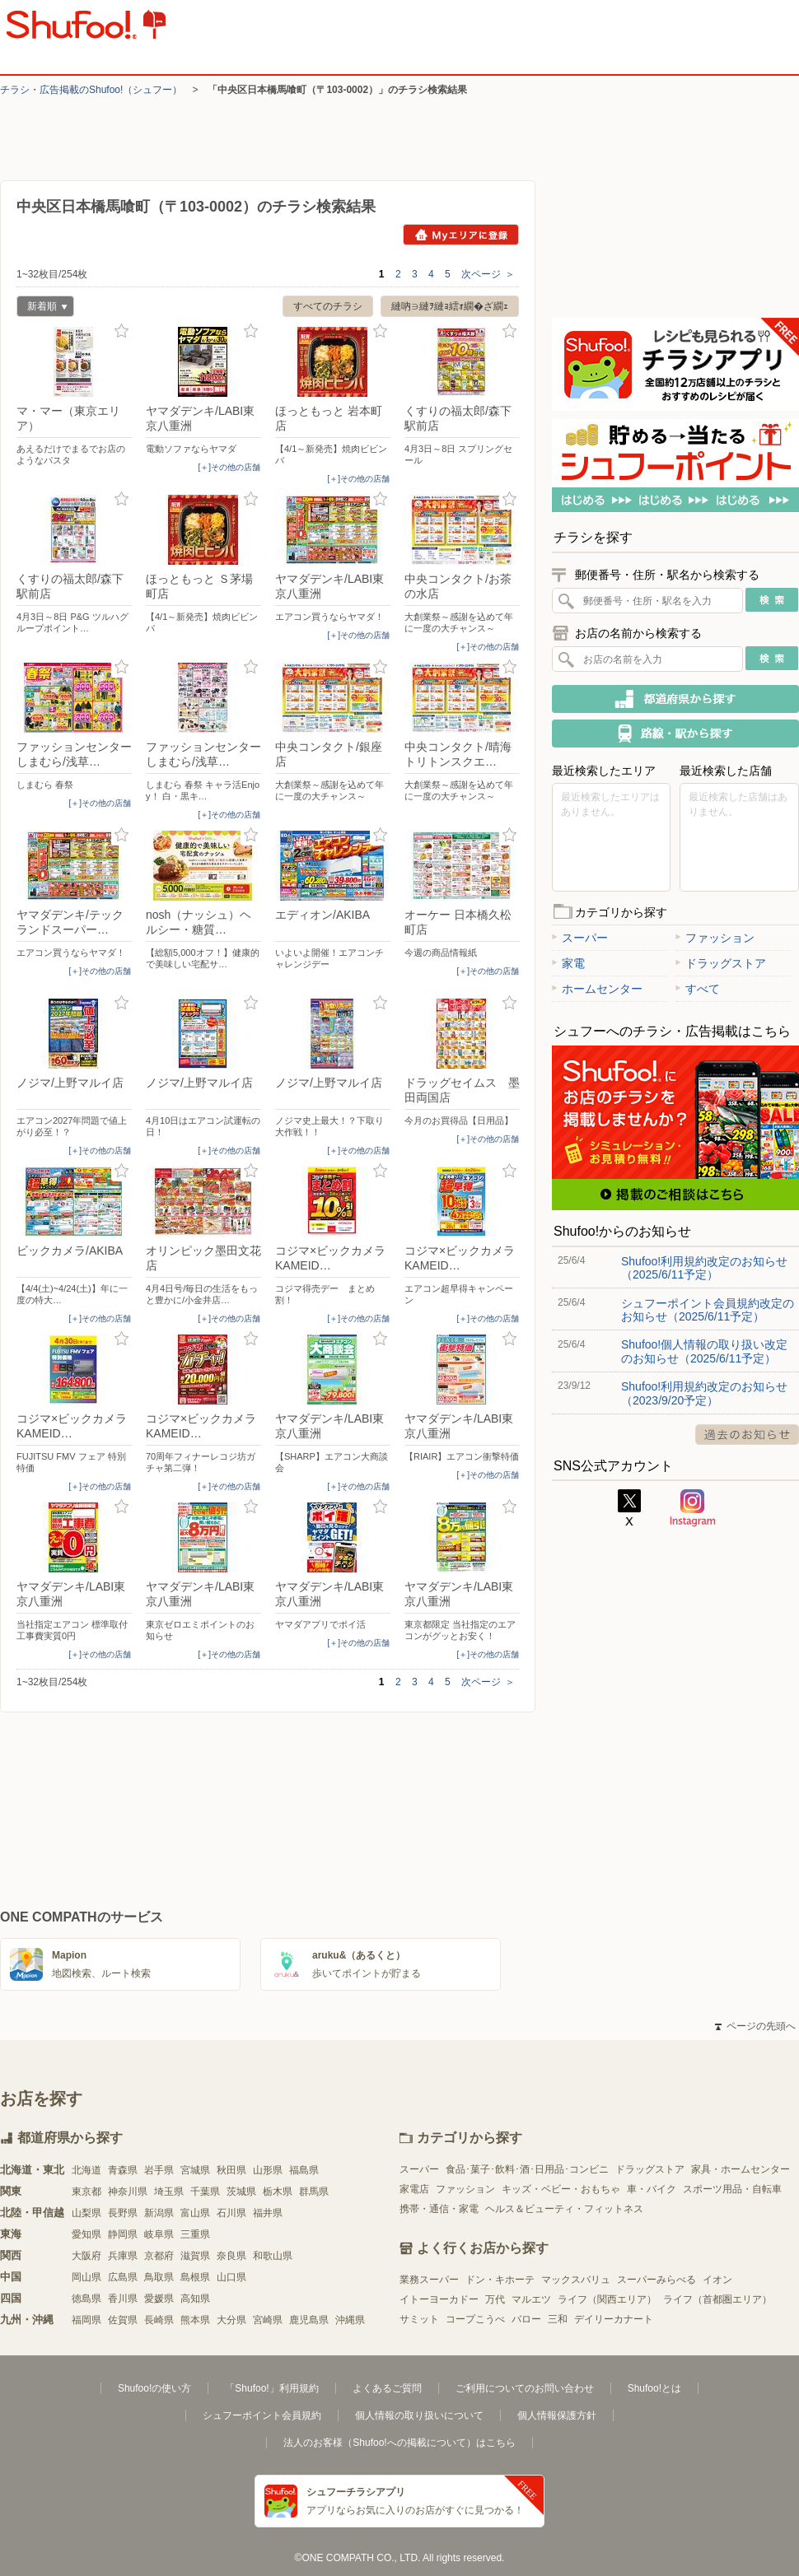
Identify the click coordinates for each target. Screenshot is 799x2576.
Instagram (693, 1508)
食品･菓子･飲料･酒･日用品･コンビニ (527, 2169)
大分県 (231, 2320)
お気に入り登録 (121, 331)
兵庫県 (123, 2256)
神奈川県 (127, 2191)
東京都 (86, 2191)
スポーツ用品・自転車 (732, 2189)
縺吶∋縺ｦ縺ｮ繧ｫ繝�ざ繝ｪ (449, 306)
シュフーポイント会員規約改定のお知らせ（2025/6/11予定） (707, 1310)
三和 (558, 2319)
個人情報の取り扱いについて (419, 2415)
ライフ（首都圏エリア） (717, 2299)
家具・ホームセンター (740, 2169)
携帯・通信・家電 (439, 2209)
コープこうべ (475, 2319)
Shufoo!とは (654, 2388)
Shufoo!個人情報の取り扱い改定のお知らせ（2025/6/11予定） (704, 1351)
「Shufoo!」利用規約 (271, 2388)
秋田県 (231, 2170)
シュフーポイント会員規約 (262, 2415)
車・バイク (651, 2189)
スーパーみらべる (656, 2279)
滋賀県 (195, 2256)
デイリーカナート (613, 2319)
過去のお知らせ (747, 1434)
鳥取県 (159, 2277)
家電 (568, 963)
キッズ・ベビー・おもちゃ (561, 2189)
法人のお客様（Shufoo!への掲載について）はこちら (399, 2442)
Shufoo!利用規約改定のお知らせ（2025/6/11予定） (704, 1268)
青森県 (123, 2170)
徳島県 (86, 2298)
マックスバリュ (575, 2279)
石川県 (231, 2213)
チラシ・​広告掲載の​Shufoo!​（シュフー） (91, 89)
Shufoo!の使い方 (154, 2388)
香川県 (123, 2298)
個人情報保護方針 (556, 2415)
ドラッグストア (720, 963)
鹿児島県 (309, 2320)
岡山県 (86, 2277)
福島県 (304, 2170)
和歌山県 (272, 2256)
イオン (717, 2279)
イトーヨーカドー (439, 2299)
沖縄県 (350, 2320)
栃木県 (277, 2191)
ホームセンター (597, 988)
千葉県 (205, 2191)
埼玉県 (169, 2191)
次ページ (488, 274)
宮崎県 (268, 2320)
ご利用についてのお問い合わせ (525, 2388)
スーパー (580, 937)
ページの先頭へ (755, 2026)
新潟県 (159, 2213)
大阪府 (86, 2256)
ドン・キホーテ (500, 2279)
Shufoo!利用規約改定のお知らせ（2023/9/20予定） (704, 1393)
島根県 (195, 2277)
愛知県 (86, 2234)
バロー (526, 2319)
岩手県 (159, 2170)
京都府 (159, 2256)
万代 (495, 2299)
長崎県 (159, 2320)
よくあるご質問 (387, 2388)
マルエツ (531, 2299)
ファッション (715, 937)
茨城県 (241, 2191)
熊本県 (195, 2320)
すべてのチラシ (327, 306)
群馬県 (314, 2191)
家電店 (414, 2189)
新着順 (42, 308)
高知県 (195, 2298)
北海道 (86, 2170)
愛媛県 (159, 2298)
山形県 (268, 2170)
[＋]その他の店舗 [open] (229, 467)
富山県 (195, 2213)
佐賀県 (123, 2320)
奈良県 (231, 2256)
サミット (419, 2319)
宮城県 (195, 2170)
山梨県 (86, 2213)
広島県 (123, 2277)
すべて (697, 988)
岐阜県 (159, 2234)
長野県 (123, 2213)
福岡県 (86, 2320)
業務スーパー (429, 2279)
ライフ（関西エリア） (607, 2299)
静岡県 (123, 2234)
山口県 (231, 2277)
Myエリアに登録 (461, 234)
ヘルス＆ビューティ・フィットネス (564, 2209)
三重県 (195, 2234)
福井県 (268, 2213)
